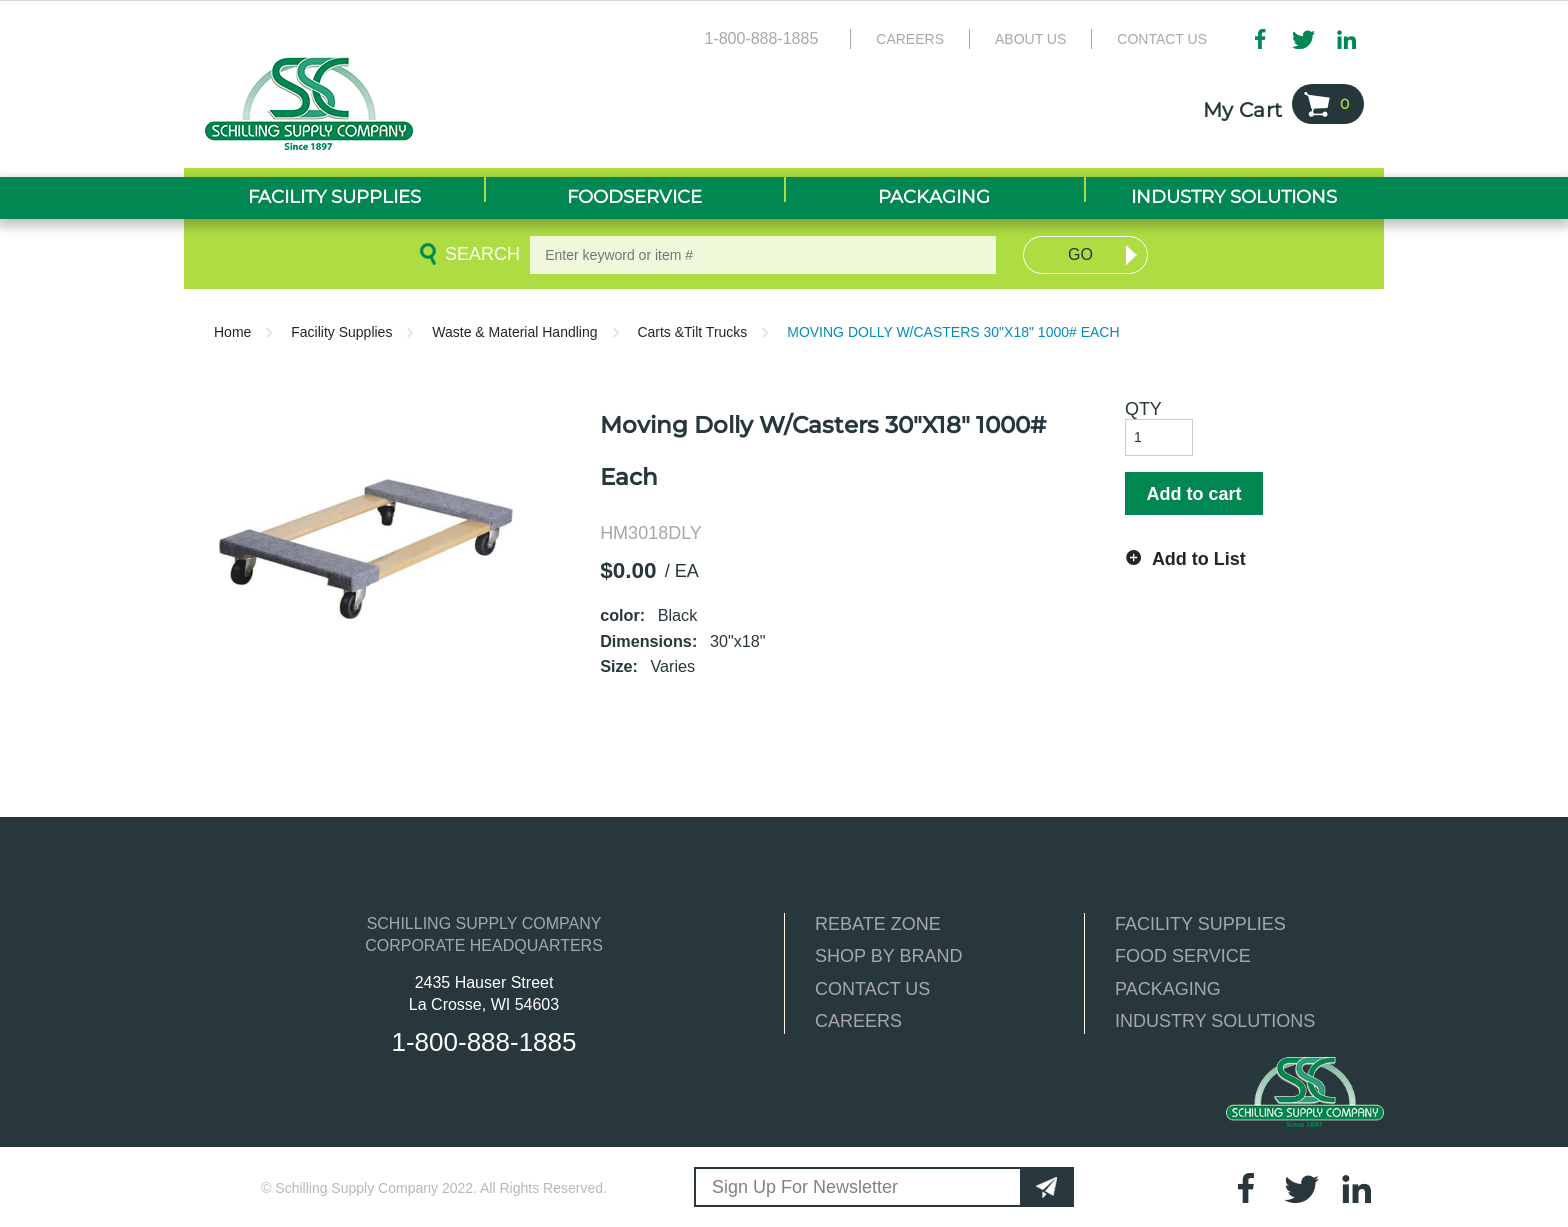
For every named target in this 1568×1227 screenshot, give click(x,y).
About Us (1030, 39)
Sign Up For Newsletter (805, 1187)
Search (479, 254)
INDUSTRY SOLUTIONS (1215, 1021)
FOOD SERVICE (1183, 956)
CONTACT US (872, 989)
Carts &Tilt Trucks (692, 332)
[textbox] (763, 255)
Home (232, 332)
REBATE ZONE (878, 924)
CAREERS (858, 1021)
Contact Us (1162, 39)
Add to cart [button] (1193, 494)
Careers (910, 39)
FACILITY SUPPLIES (1200, 924)
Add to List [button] (1199, 559)
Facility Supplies (341, 332)
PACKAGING (1168, 989)
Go (1080, 254)
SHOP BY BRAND (888, 956)
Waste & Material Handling (514, 332)
